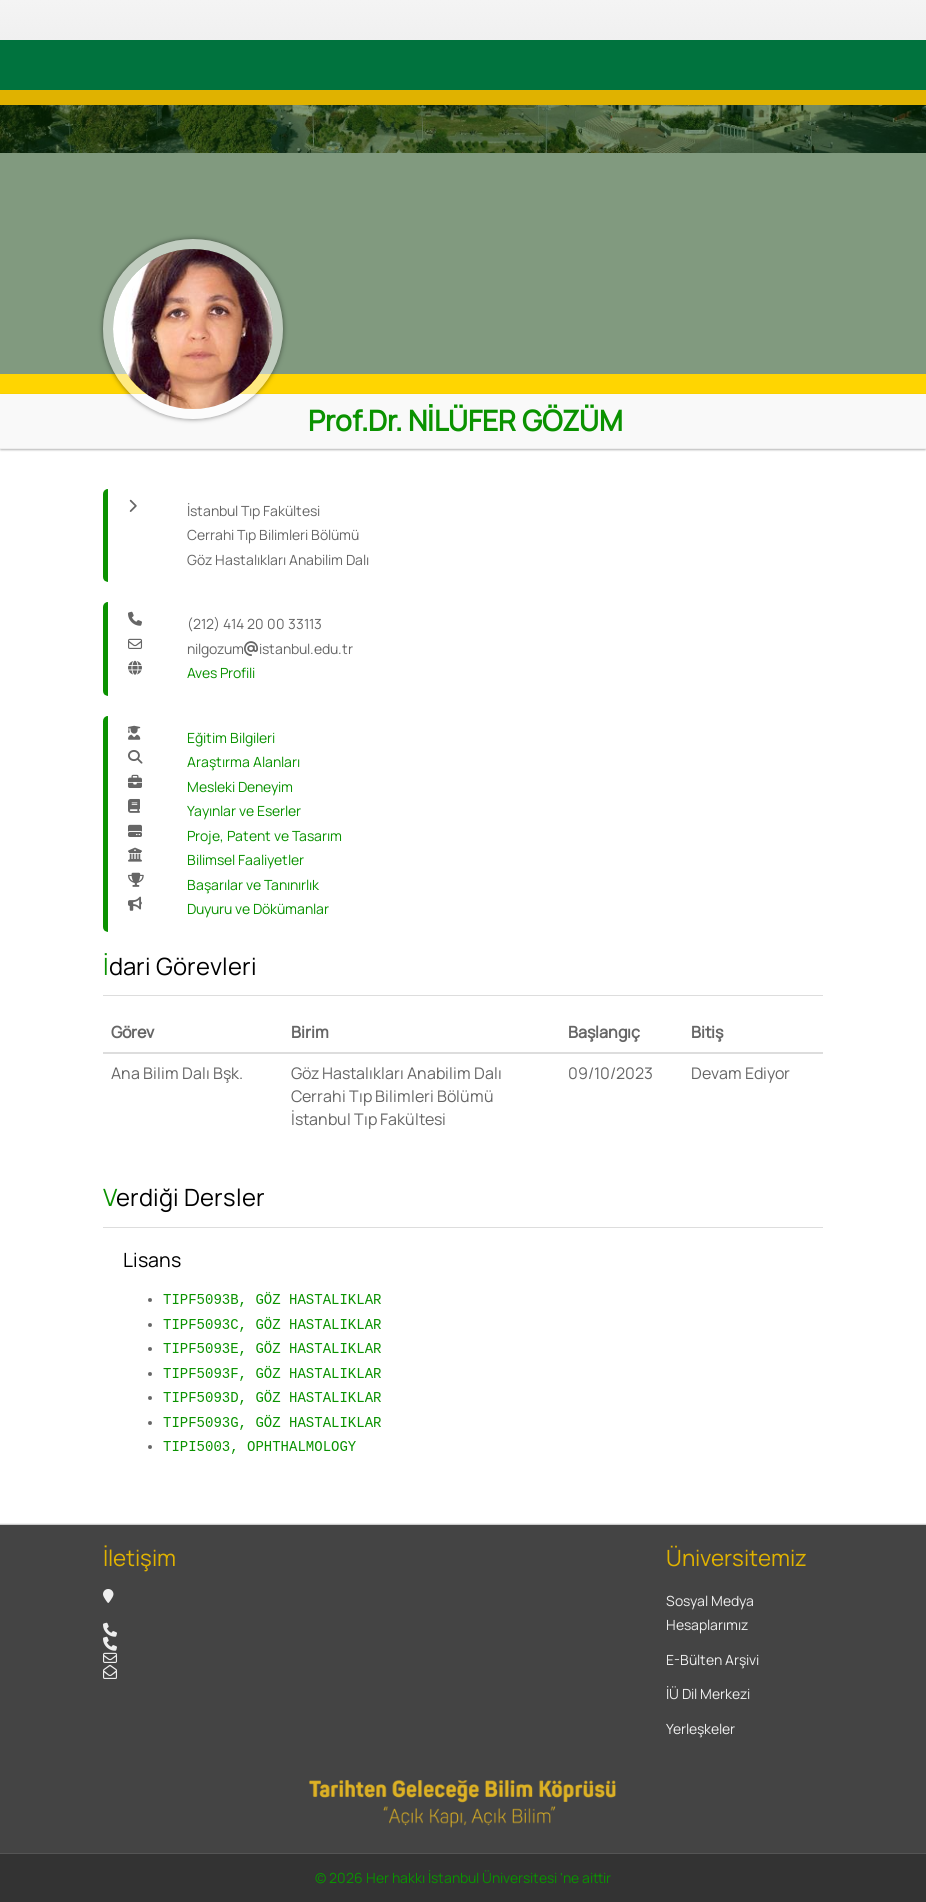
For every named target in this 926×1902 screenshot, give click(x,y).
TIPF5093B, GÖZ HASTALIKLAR (272, 1299)
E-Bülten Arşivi (712, 1659)
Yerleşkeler (700, 1728)
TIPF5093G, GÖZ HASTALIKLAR (272, 1422)
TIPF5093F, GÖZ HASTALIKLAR (272, 1373)
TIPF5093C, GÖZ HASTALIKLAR (272, 1324)
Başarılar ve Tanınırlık (253, 884)
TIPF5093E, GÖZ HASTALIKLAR (272, 1348)
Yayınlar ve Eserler (244, 810)
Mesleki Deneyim (240, 786)
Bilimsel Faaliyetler (245, 859)
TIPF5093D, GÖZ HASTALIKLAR (272, 1397)
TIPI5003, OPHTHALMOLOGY (259, 1446)
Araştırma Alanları (243, 761)
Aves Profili (221, 672)
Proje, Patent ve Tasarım (264, 835)
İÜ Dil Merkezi (708, 1693)
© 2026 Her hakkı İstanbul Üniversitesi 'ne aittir (463, 1877)
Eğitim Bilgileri (231, 737)
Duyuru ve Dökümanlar (258, 908)
